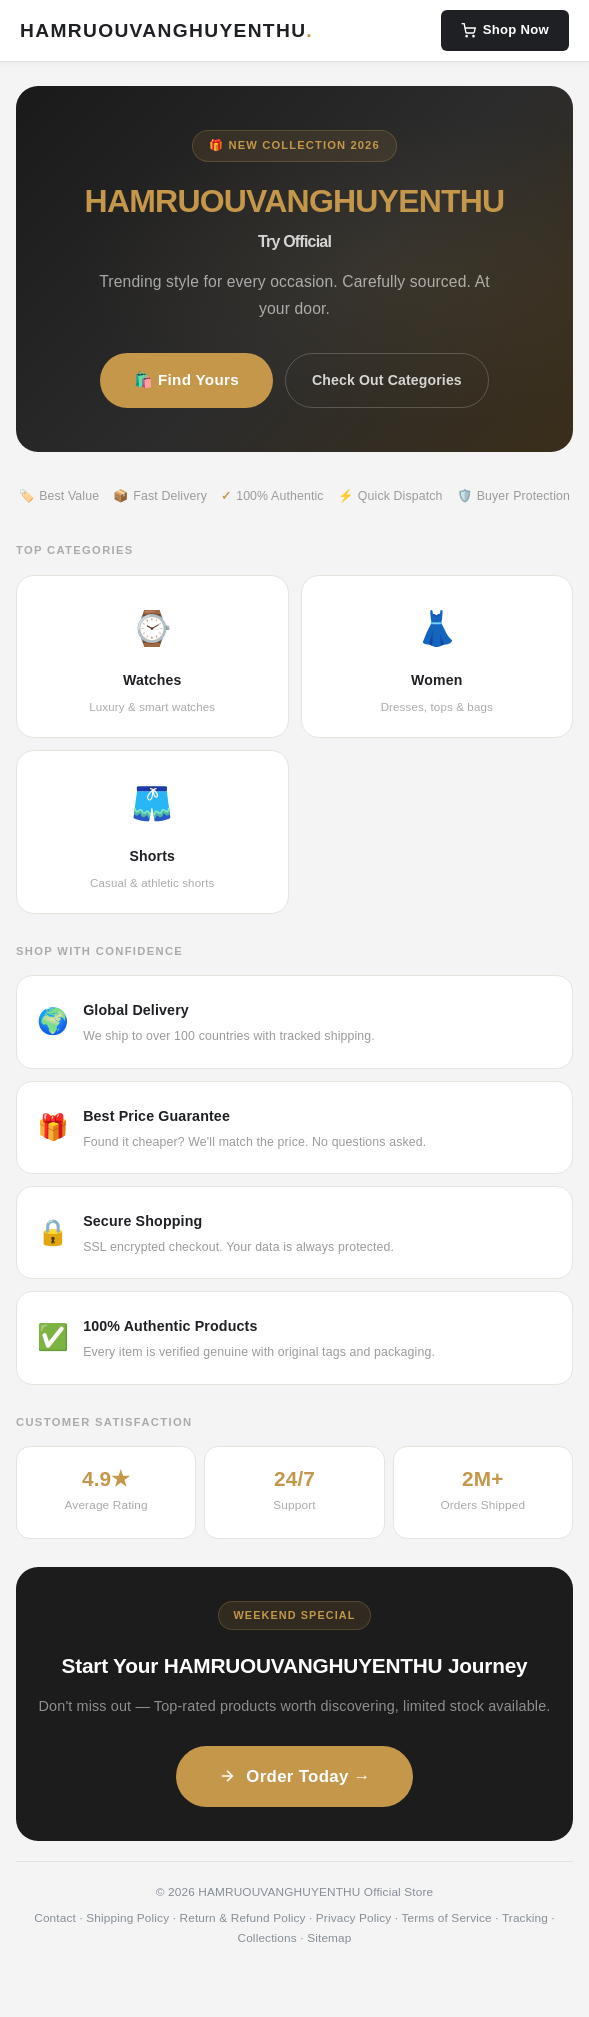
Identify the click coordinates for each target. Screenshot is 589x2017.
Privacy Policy (354, 1918)
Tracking (525, 1918)
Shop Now (505, 30)
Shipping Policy (127, 1918)
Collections (266, 1938)
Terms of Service (446, 1918)
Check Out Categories (387, 380)
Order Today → (294, 1776)
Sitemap (329, 1938)
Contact (55, 1918)
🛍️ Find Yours (186, 379)
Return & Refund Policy (243, 1918)
